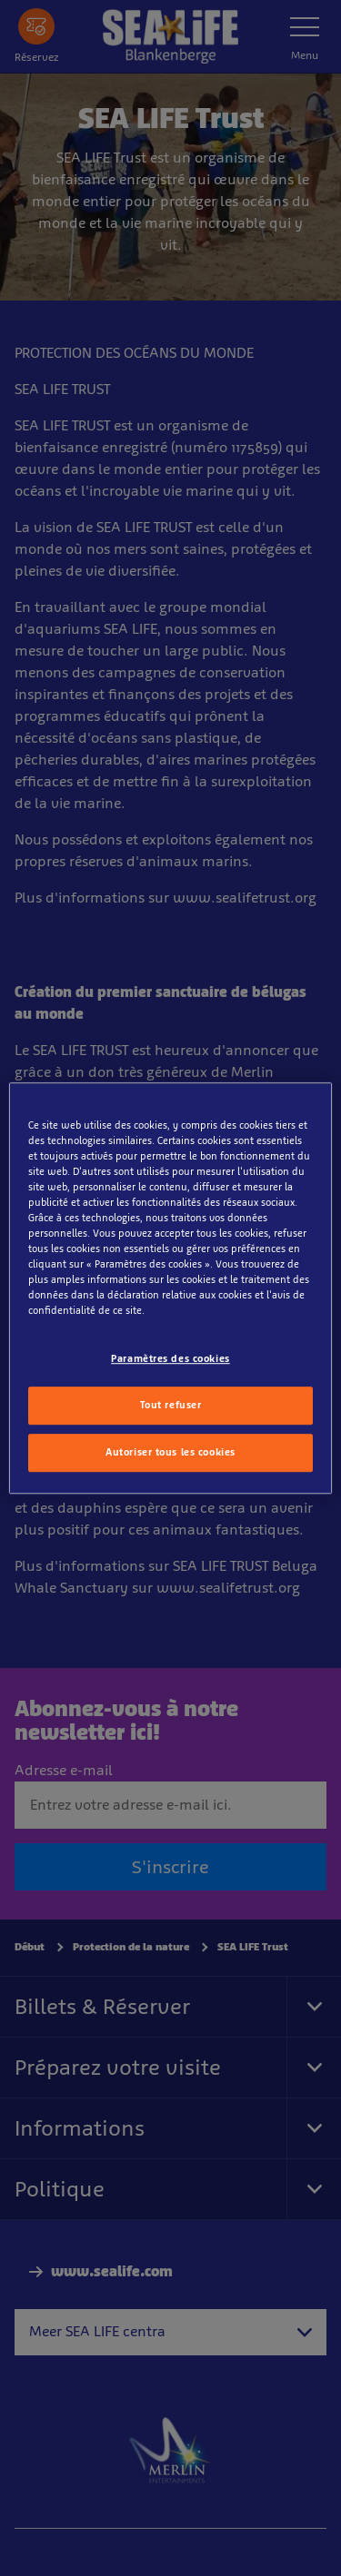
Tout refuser (171, 1404)
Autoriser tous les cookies (170, 1452)
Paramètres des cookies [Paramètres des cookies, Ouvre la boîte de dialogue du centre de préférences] (170, 1359)
